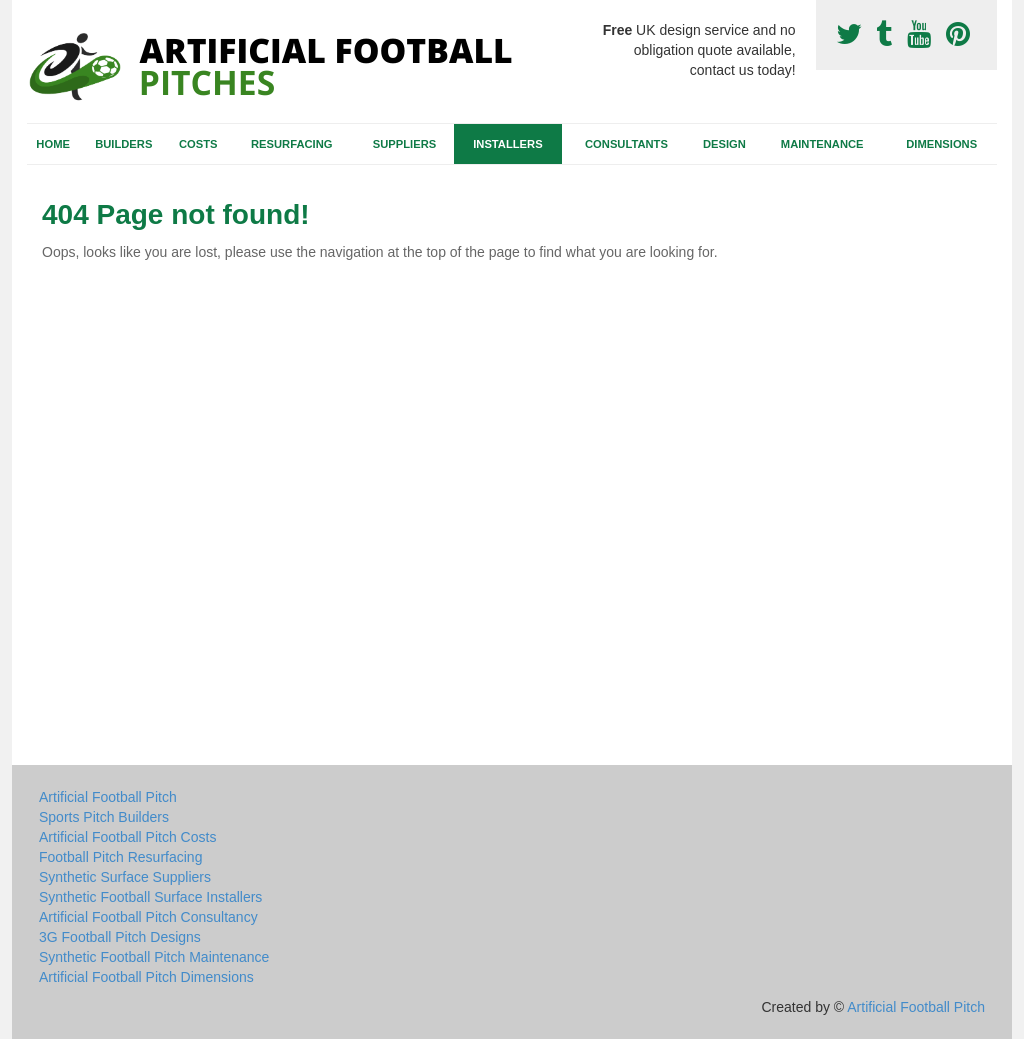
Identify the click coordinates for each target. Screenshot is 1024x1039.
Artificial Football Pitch (108, 797)
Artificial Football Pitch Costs (127, 837)
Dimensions (941, 144)
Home (53, 144)
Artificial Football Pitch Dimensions (146, 977)
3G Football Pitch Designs (120, 937)
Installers (507, 144)
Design (724, 144)
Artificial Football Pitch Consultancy (148, 917)
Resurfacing (291, 144)
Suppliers (404, 144)
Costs (198, 144)
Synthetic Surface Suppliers (125, 877)
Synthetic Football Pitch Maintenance (154, 957)
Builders (123, 144)
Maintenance (822, 144)
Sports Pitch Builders (104, 817)
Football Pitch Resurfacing (120, 857)
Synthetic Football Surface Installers (150, 897)
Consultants (626, 144)
